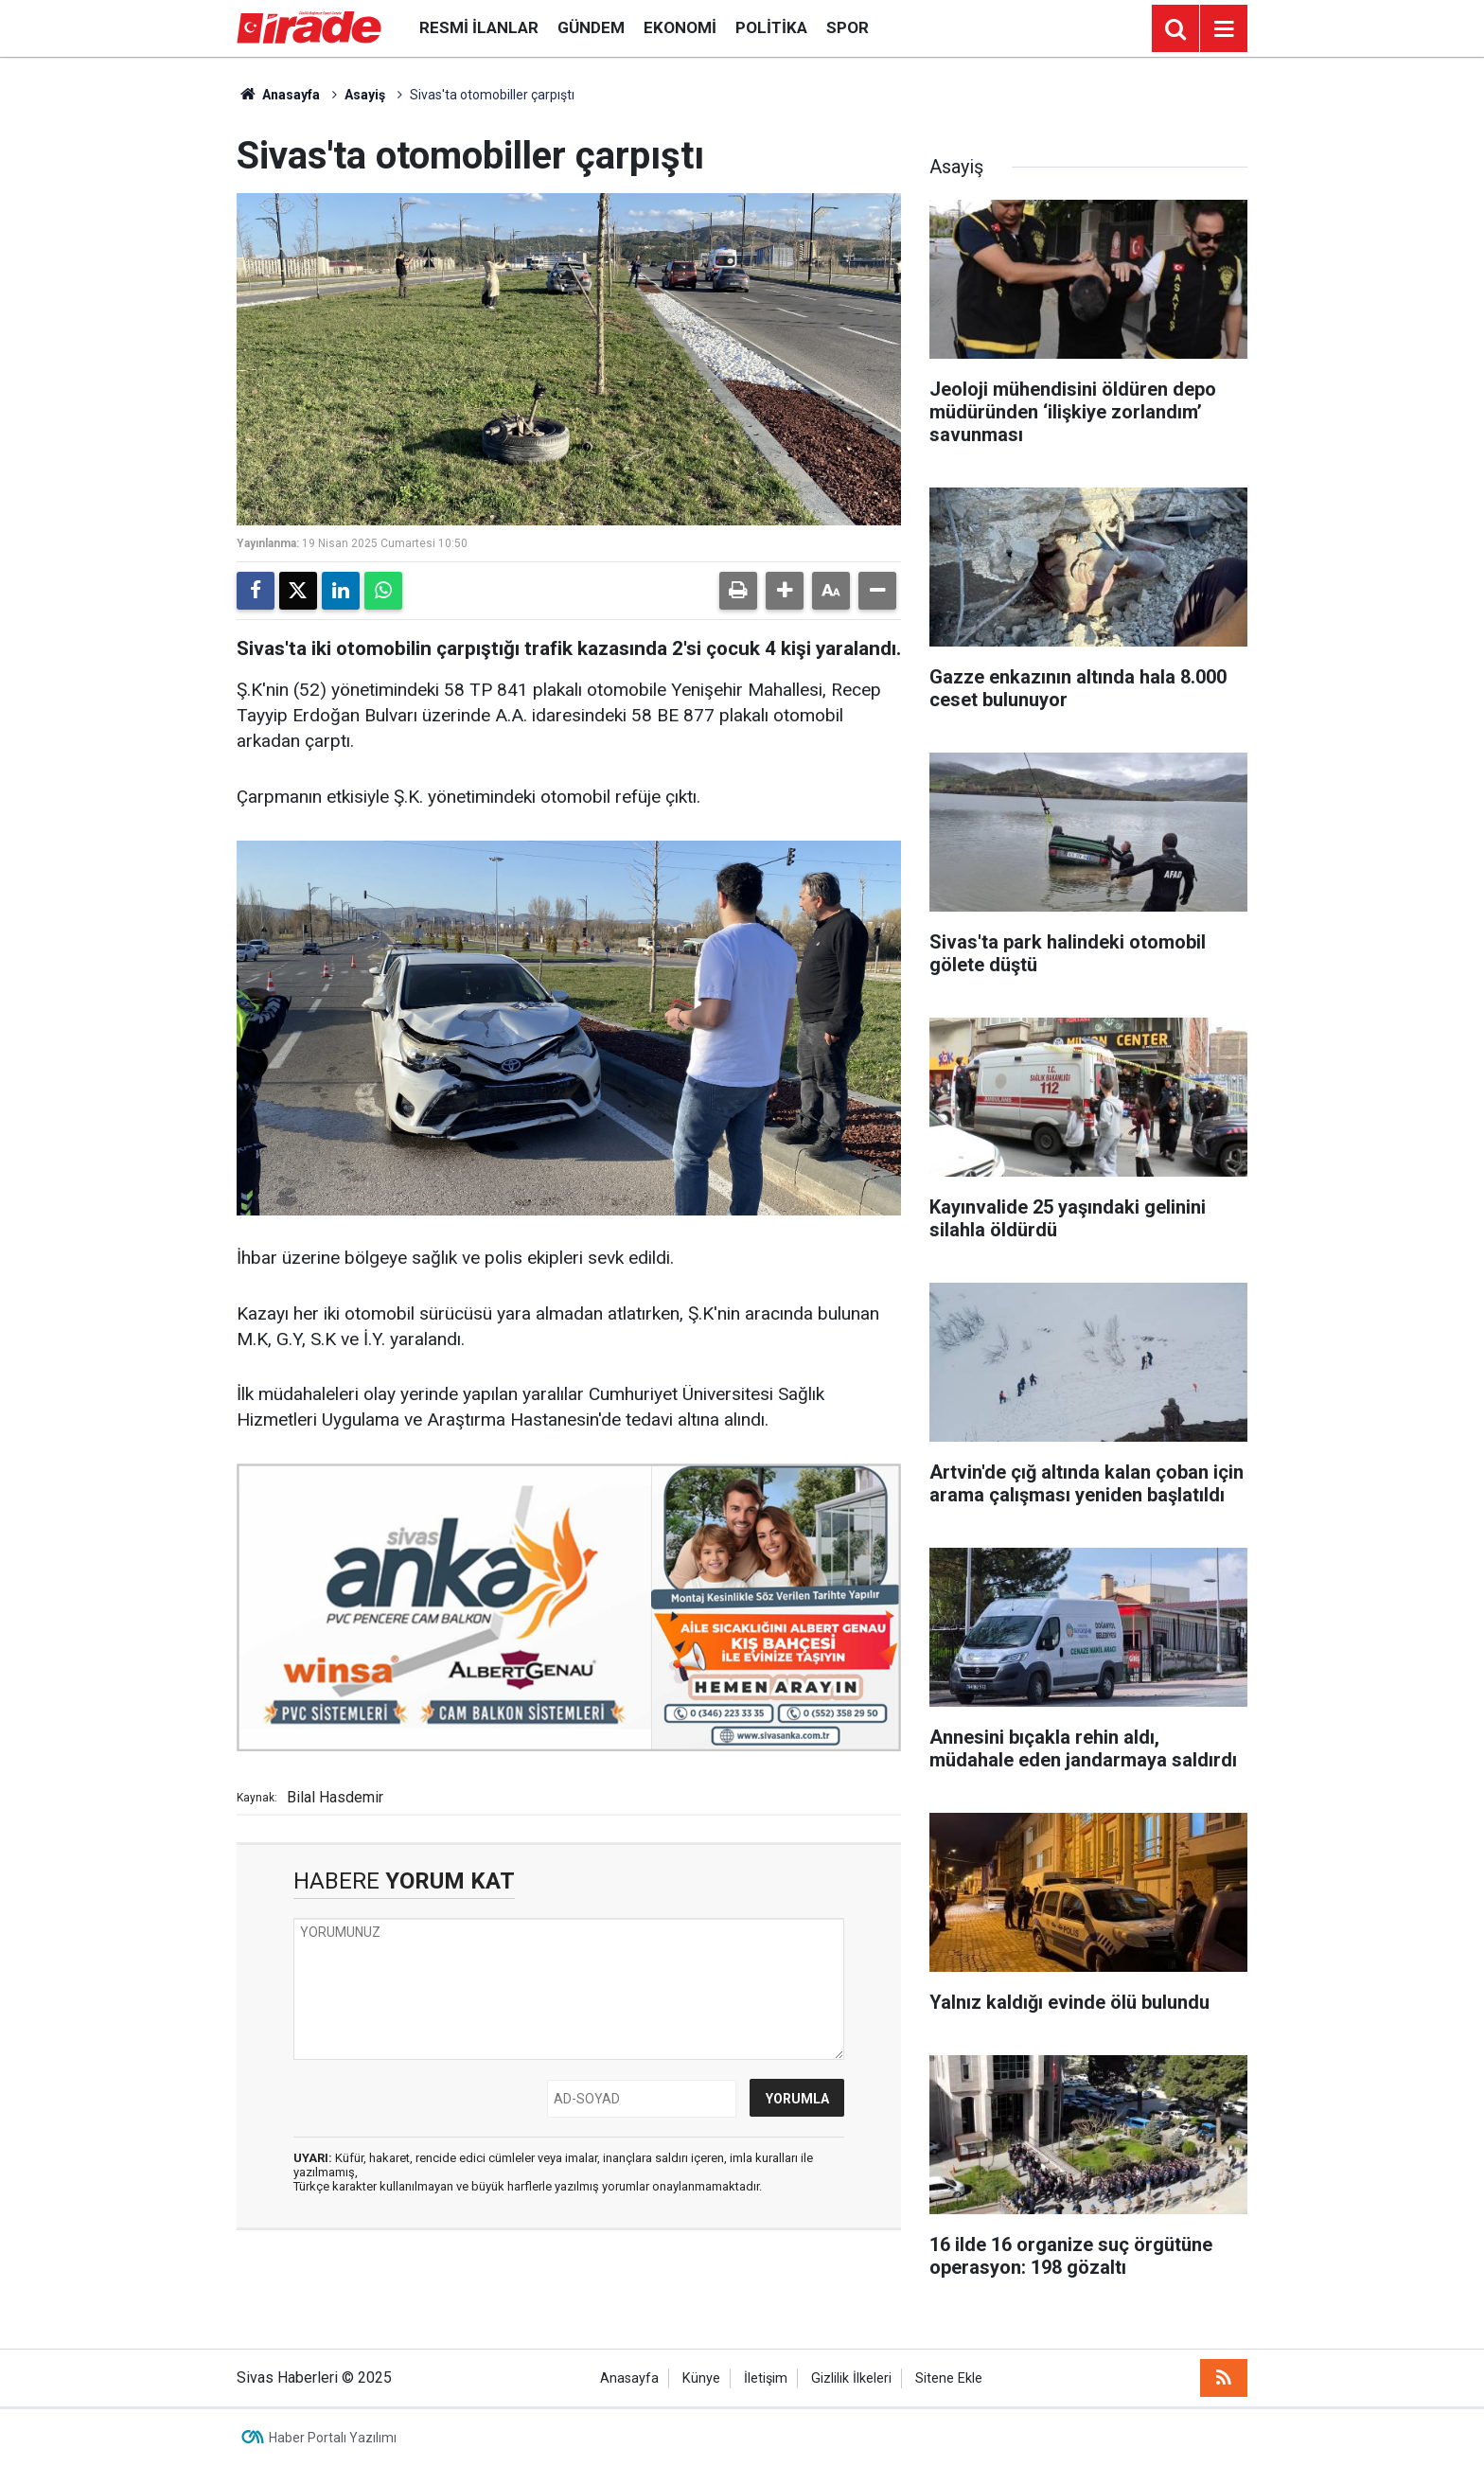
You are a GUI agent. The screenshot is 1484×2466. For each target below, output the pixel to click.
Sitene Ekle (948, 2378)
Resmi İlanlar (479, 27)
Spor (847, 27)
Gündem (591, 27)
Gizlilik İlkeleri (851, 2378)
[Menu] (1224, 29)
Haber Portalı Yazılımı (333, 2437)
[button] (785, 591)
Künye (701, 2378)
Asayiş (364, 94)
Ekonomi (680, 27)
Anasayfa (278, 94)
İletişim (765, 2378)
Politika (771, 27)
